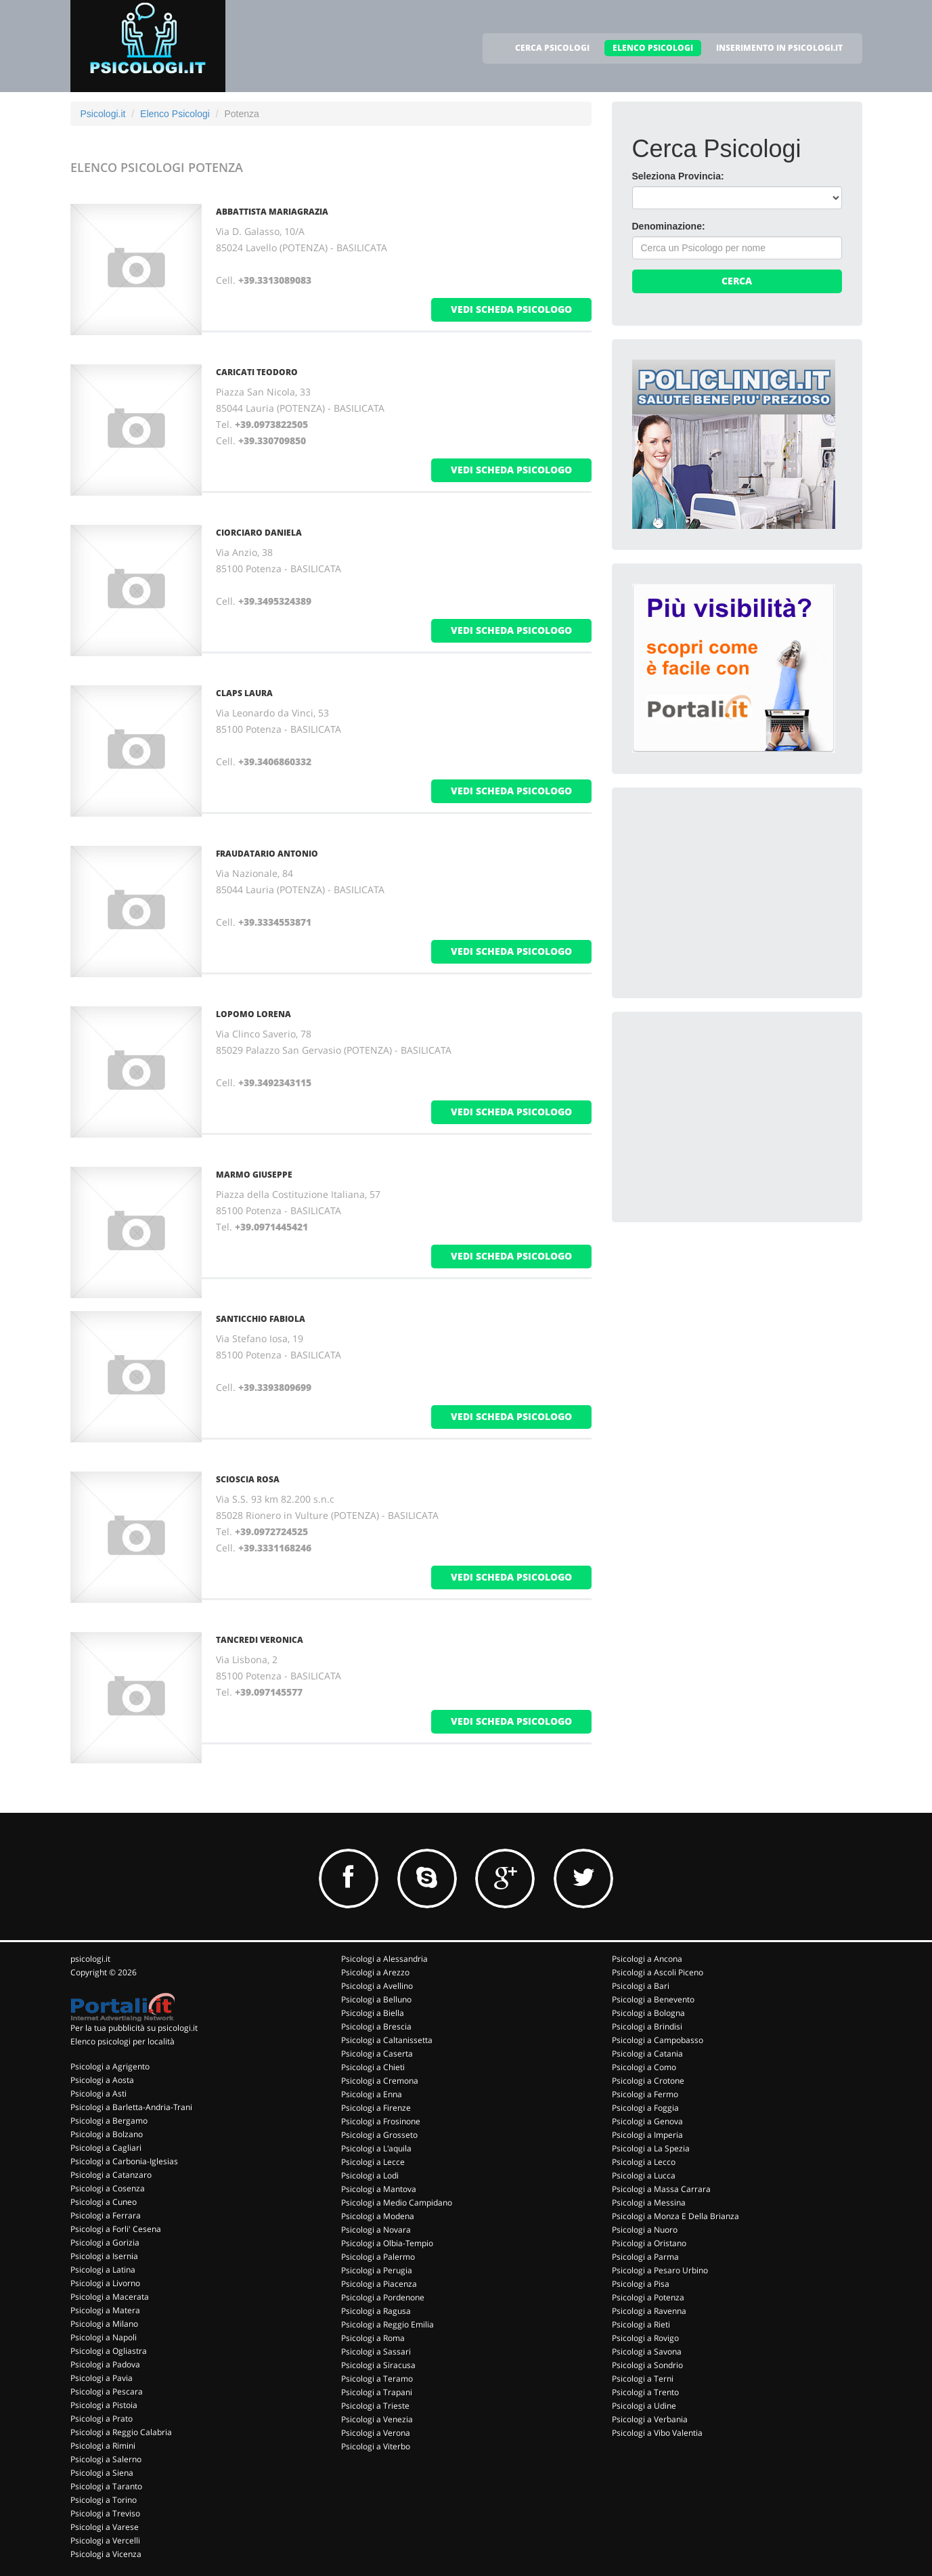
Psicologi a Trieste (375, 2405)
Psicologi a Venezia (377, 2419)
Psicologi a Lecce (373, 2162)
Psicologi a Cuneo (103, 2202)
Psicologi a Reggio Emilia (387, 2324)
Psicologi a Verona (375, 2433)
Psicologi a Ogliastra (108, 2351)
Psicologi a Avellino (377, 1986)
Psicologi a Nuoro (645, 2229)
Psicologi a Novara (376, 2229)
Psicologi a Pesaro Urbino (660, 2270)
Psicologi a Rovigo (645, 2338)
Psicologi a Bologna (648, 2013)
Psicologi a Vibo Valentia (657, 2433)
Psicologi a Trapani (376, 2392)
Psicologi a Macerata (109, 2296)
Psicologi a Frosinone (380, 2121)
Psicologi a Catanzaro (111, 2175)
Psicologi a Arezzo (375, 1972)
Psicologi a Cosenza (107, 2188)
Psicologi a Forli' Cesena (115, 2229)
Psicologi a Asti (98, 2093)
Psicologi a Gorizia (104, 2242)
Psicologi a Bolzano (106, 2134)
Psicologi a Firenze (376, 2107)
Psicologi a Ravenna (649, 2311)
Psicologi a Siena (101, 2472)
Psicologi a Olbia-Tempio (387, 2243)
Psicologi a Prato (101, 2418)
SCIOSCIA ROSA (248, 1479)
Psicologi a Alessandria (384, 1959)
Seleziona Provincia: (678, 176)
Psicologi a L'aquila (376, 2148)
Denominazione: (668, 226)
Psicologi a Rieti (641, 2324)
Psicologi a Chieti (373, 2067)
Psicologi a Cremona (379, 2080)
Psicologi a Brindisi (647, 2026)
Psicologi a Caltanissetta (386, 2040)
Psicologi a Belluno (376, 1999)
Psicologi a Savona (647, 2351)
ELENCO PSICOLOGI (653, 47)
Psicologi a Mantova (378, 2189)
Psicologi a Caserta (377, 2053)
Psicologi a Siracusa (378, 2365)
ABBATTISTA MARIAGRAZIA (272, 211)
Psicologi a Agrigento (110, 2066)
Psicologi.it (103, 113)
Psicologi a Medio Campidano (396, 2202)
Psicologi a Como (644, 2067)
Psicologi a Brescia (376, 2026)
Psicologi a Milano (104, 2324)
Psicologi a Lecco (643, 2162)
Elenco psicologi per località (122, 2041)
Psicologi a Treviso (105, 2513)
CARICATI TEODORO (257, 372)
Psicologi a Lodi (370, 2175)
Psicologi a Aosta (102, 2080)
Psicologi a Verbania (650, 2419)
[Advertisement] (733, 892)
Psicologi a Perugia (376, 2270)
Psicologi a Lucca (643, 2175)
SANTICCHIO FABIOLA (260, 1319)
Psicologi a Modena (377, 2216)
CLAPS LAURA (244, 693)
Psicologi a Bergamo (109, 2120)
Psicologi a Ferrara (105, 2215)
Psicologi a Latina (102, 2269)
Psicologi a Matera (105, 2310)
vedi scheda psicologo (511, 309)
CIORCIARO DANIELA (259, 532)
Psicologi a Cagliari (105, 2147)
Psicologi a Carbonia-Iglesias (124, 2161)
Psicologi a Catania (647, 2053)
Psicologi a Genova (647, 2121)
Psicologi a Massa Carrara (661, 2189)
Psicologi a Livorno (105, 2283)
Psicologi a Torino (103, 2500)
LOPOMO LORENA (253, 1014)
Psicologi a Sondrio (647, 2365)
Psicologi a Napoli (103, 2337)
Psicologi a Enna (371, 2094)
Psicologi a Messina (649, 2202)
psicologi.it (90, 1959)
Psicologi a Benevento (653, 1999)
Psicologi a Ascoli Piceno (657, 1972)
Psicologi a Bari (640, 1986)
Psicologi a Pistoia (103, 2405)
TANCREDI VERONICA (259, 1640)
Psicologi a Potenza (648, 2297)
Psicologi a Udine (644, 2405)
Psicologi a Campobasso (657, 2040)
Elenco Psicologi (175, 113)
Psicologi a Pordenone (382, 2297)
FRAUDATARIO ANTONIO (267, 853)
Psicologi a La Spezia (651, 2148)
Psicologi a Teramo (377, 2378)
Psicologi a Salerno (105, 2459)
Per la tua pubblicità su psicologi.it (134, 2028)
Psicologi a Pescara (106, 2391)
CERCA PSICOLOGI (552, 47)
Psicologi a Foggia (645, 2107)
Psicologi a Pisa (640, 2284)
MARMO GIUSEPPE (254, 1174)
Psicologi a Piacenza (379, 2284)
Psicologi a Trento (645, 2392)
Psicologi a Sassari (376, 2351)
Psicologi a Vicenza (105, 2554)
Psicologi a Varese (104, 2527)
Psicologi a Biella (372, 2013)
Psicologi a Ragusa (376, 2311)
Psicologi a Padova (105, 2364)
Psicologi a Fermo (645, 2094)
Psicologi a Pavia (101, 2378)
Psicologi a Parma (645, 2256)
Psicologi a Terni (642, 2378)
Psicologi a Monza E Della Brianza (675, 2216)
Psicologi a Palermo (378, 2256)
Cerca (737, 280)
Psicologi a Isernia (104, 2256)
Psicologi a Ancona (647, 1959)
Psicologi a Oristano (649, 2243)
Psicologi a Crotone (648, 2080)
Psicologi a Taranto (106, 2486)
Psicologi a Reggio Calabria (121, 2432)
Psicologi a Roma (373, 2338)
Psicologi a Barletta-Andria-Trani (131, 2107)
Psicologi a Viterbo (375, 2446)
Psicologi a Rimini (102, 2445)
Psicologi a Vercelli (105, 2540)
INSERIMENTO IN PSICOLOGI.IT (779, 47)
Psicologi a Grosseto (379, 2135)
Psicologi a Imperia (647, 2135)
